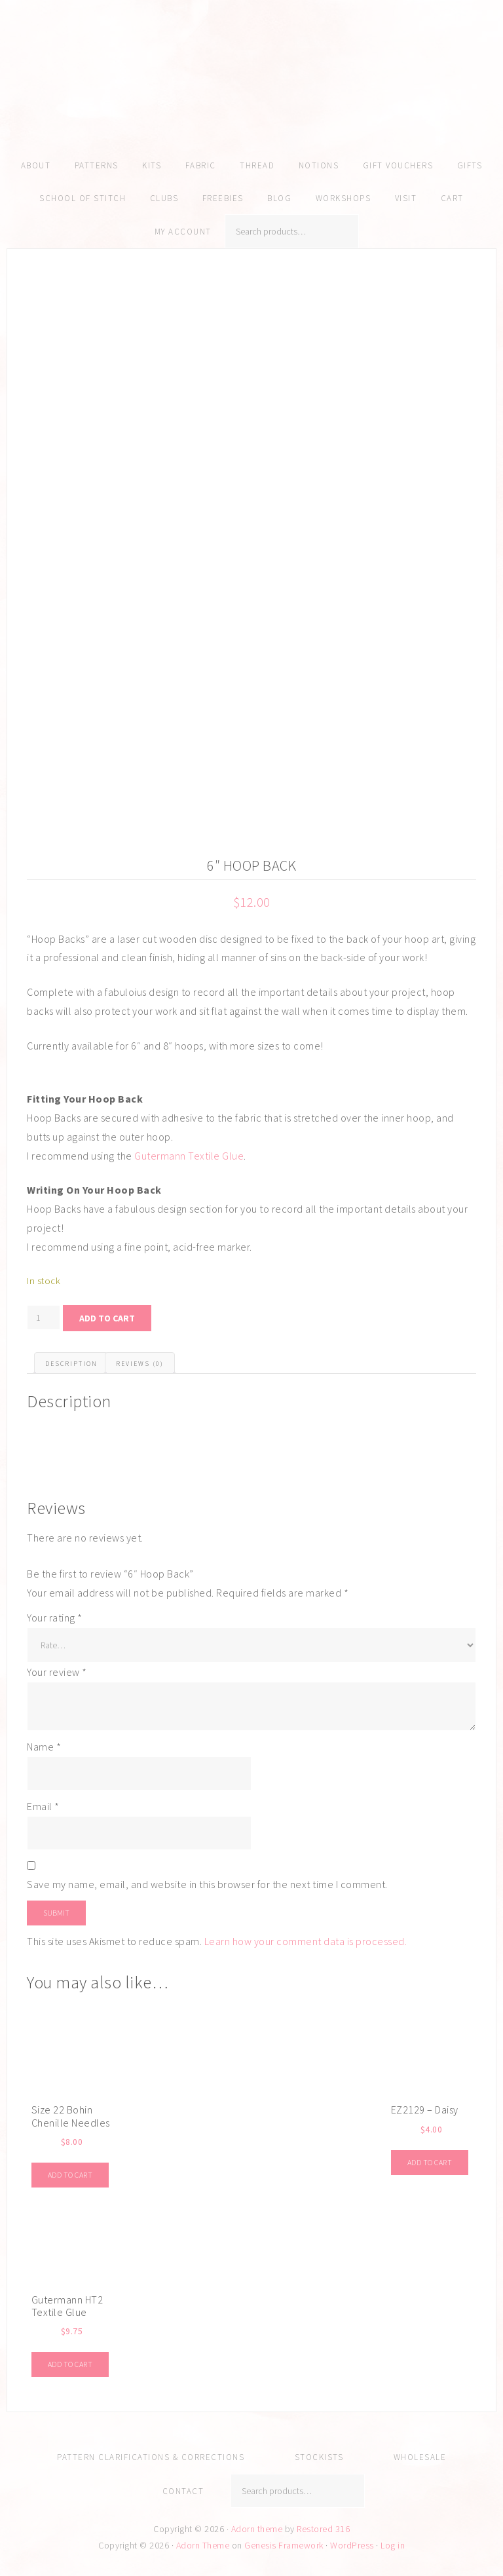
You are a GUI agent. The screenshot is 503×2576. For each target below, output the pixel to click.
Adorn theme (257, 2529)
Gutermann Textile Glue (189, 1155)
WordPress (352, 2545)
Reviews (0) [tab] (140, 1363)
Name (44, 1746)
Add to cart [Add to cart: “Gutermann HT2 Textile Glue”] (70, 2364)
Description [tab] (71, 1363)
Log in (393, 2545)
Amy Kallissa (251, 95)
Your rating (55, 1617)
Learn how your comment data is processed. (305, 1941)
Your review (57, 1671)
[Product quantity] (43, 1317)
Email (43, 1806)
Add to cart (107, 1318)
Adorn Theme (203, 2545)
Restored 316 (323, 2529)
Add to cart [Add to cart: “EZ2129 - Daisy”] (430, 2162)
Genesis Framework (284, 2545)
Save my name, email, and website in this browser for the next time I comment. (207, 1884)
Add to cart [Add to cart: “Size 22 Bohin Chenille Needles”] (70, 2175)
